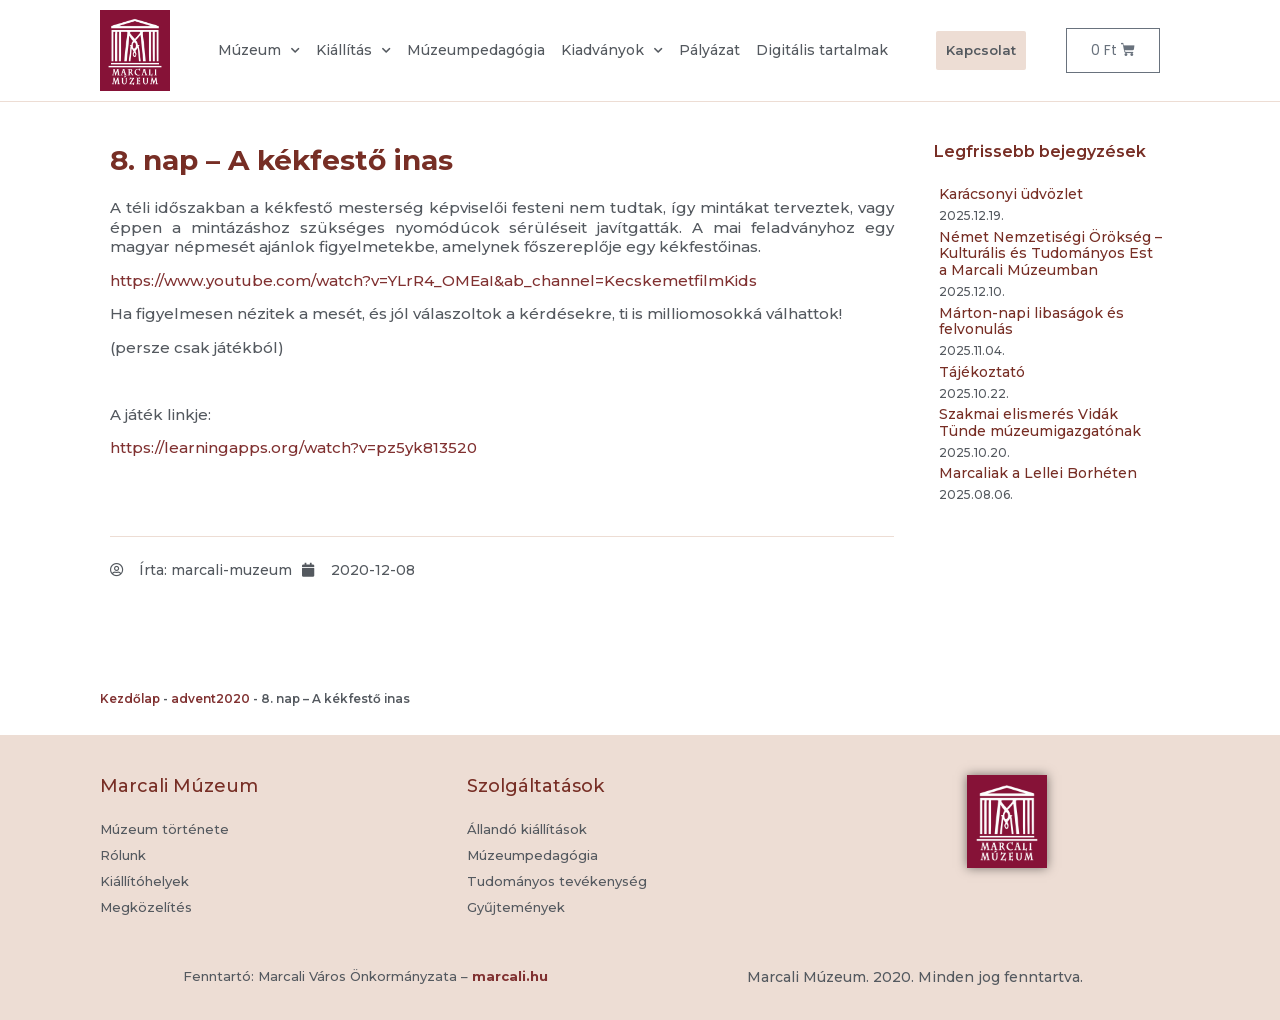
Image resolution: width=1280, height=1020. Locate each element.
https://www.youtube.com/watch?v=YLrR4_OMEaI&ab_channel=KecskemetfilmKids (433, 280)
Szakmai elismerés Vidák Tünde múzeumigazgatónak (1040, 422)
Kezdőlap (130, 698)
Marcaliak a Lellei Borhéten (1038, 473)
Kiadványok (612, 51)
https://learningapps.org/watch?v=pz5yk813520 (293, 447)
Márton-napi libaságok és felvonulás (1031, 321)
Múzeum (259, 51)
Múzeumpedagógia (476, 50)
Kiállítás (353, 51)
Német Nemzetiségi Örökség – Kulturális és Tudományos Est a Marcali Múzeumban (1050, 254)
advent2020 (210, 698)
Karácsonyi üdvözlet (1011, 194)
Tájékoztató (982, 372)
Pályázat (709, 50)
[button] (516, 908)
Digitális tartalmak (822, 50)
